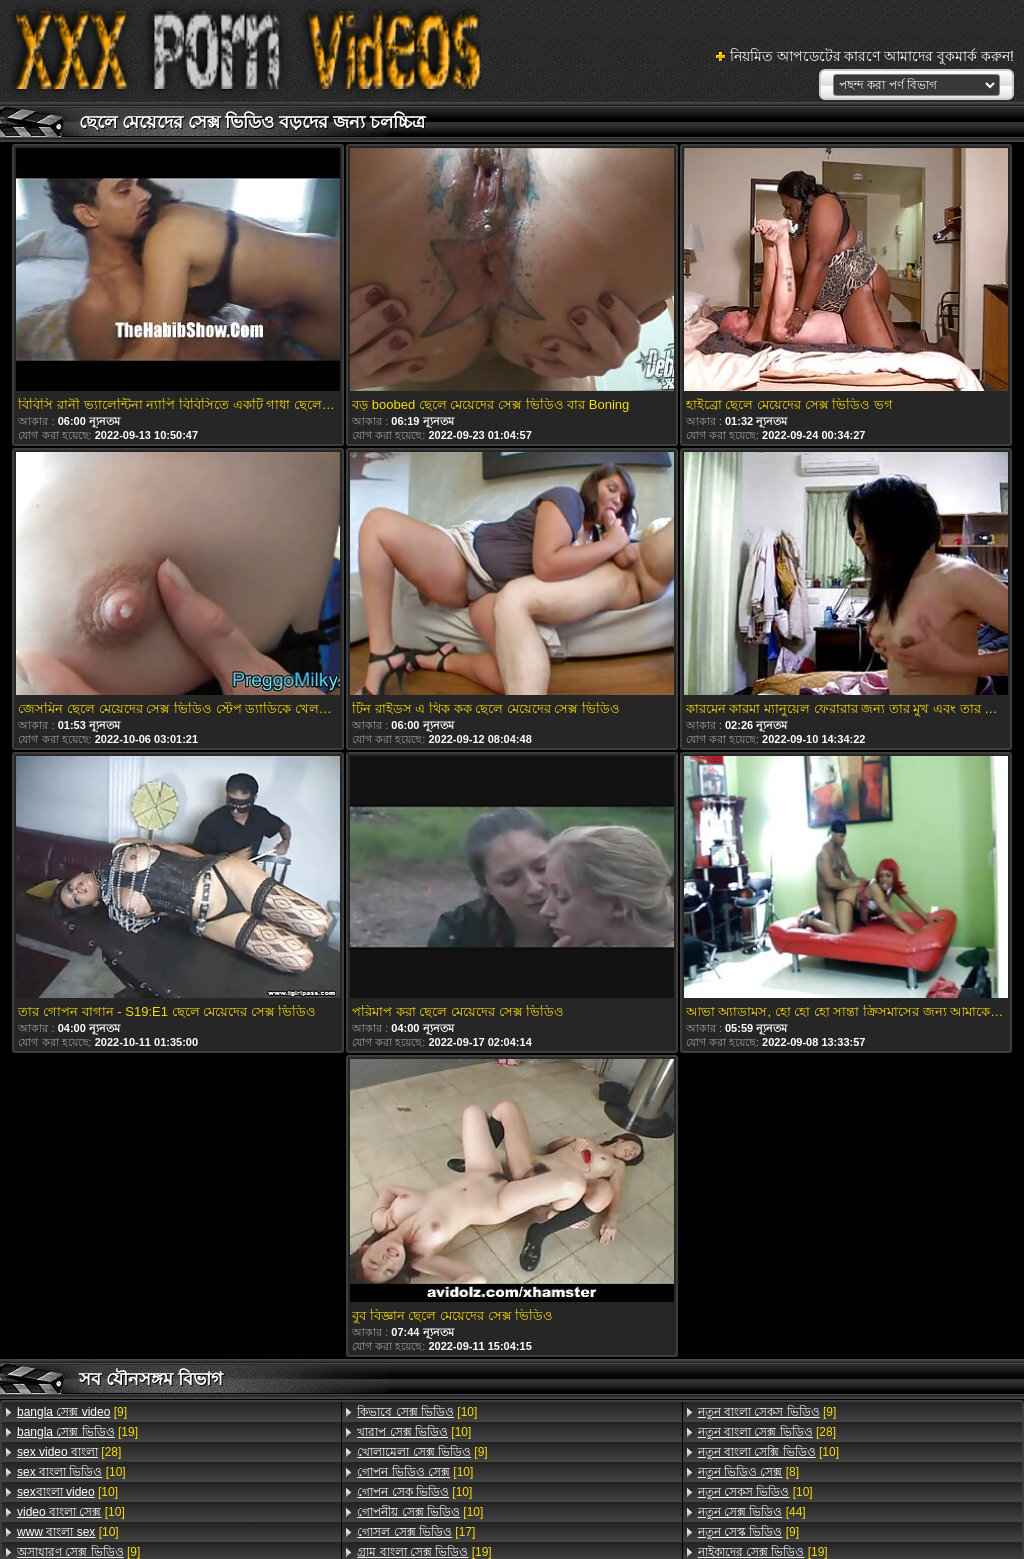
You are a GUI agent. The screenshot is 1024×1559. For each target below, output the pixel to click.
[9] (72, 1412)
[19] (77, 1432)
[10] (71, 1472)
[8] (748, 1472)
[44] (752, 1512)
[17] (416, 1532)
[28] (69, 1452)
